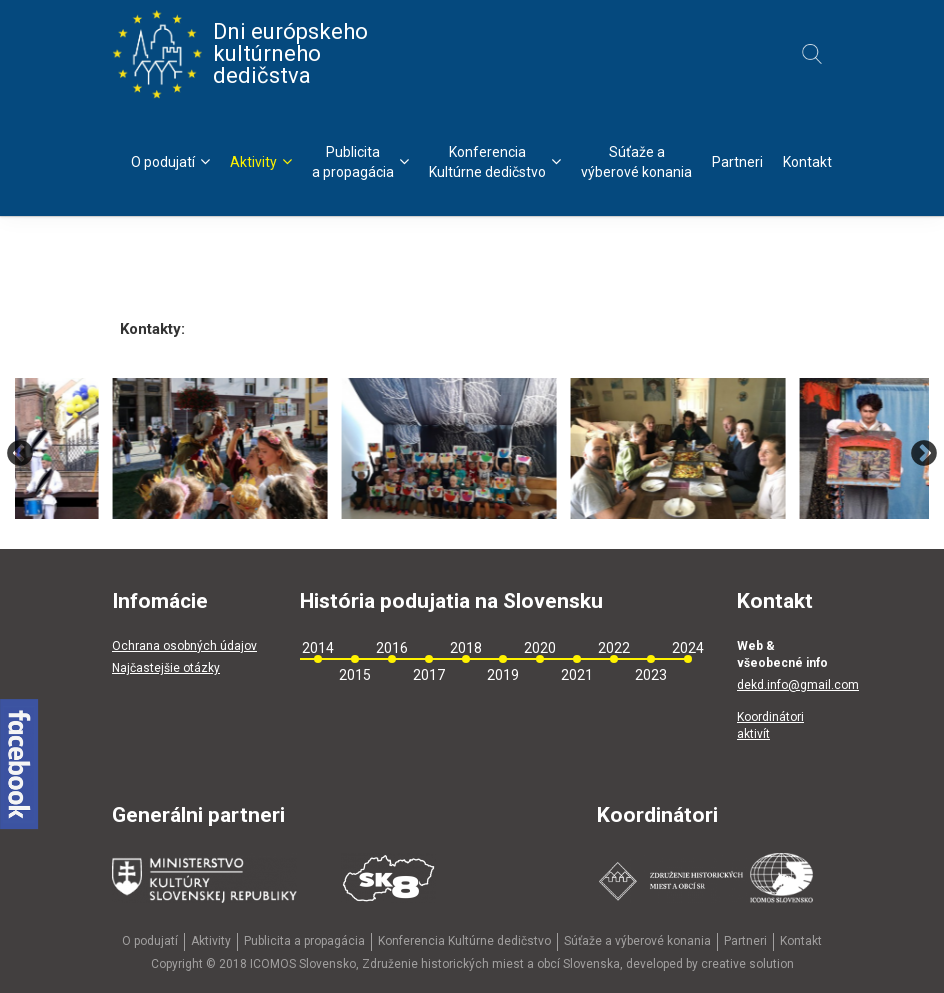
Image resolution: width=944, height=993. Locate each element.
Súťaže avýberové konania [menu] (636, 162)
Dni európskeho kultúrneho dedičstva (240, 54)
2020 (540, 648)
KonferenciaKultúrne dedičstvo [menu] (495, 162)
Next (924, 453)
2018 (466, 648)
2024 (688, 648)
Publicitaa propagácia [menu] (360, 162)
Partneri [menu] (737, 162)
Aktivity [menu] (261, 161)
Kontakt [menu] (807, 162)
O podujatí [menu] (170, 161)
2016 (392, 648)
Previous (20, 453)
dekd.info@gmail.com (798, 685)
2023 (651, 675)
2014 (318, 648)
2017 (429, 675)
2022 (614, 648)
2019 (503, 675)
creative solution (747, 964)
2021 (577, 675)
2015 (355, 675)
